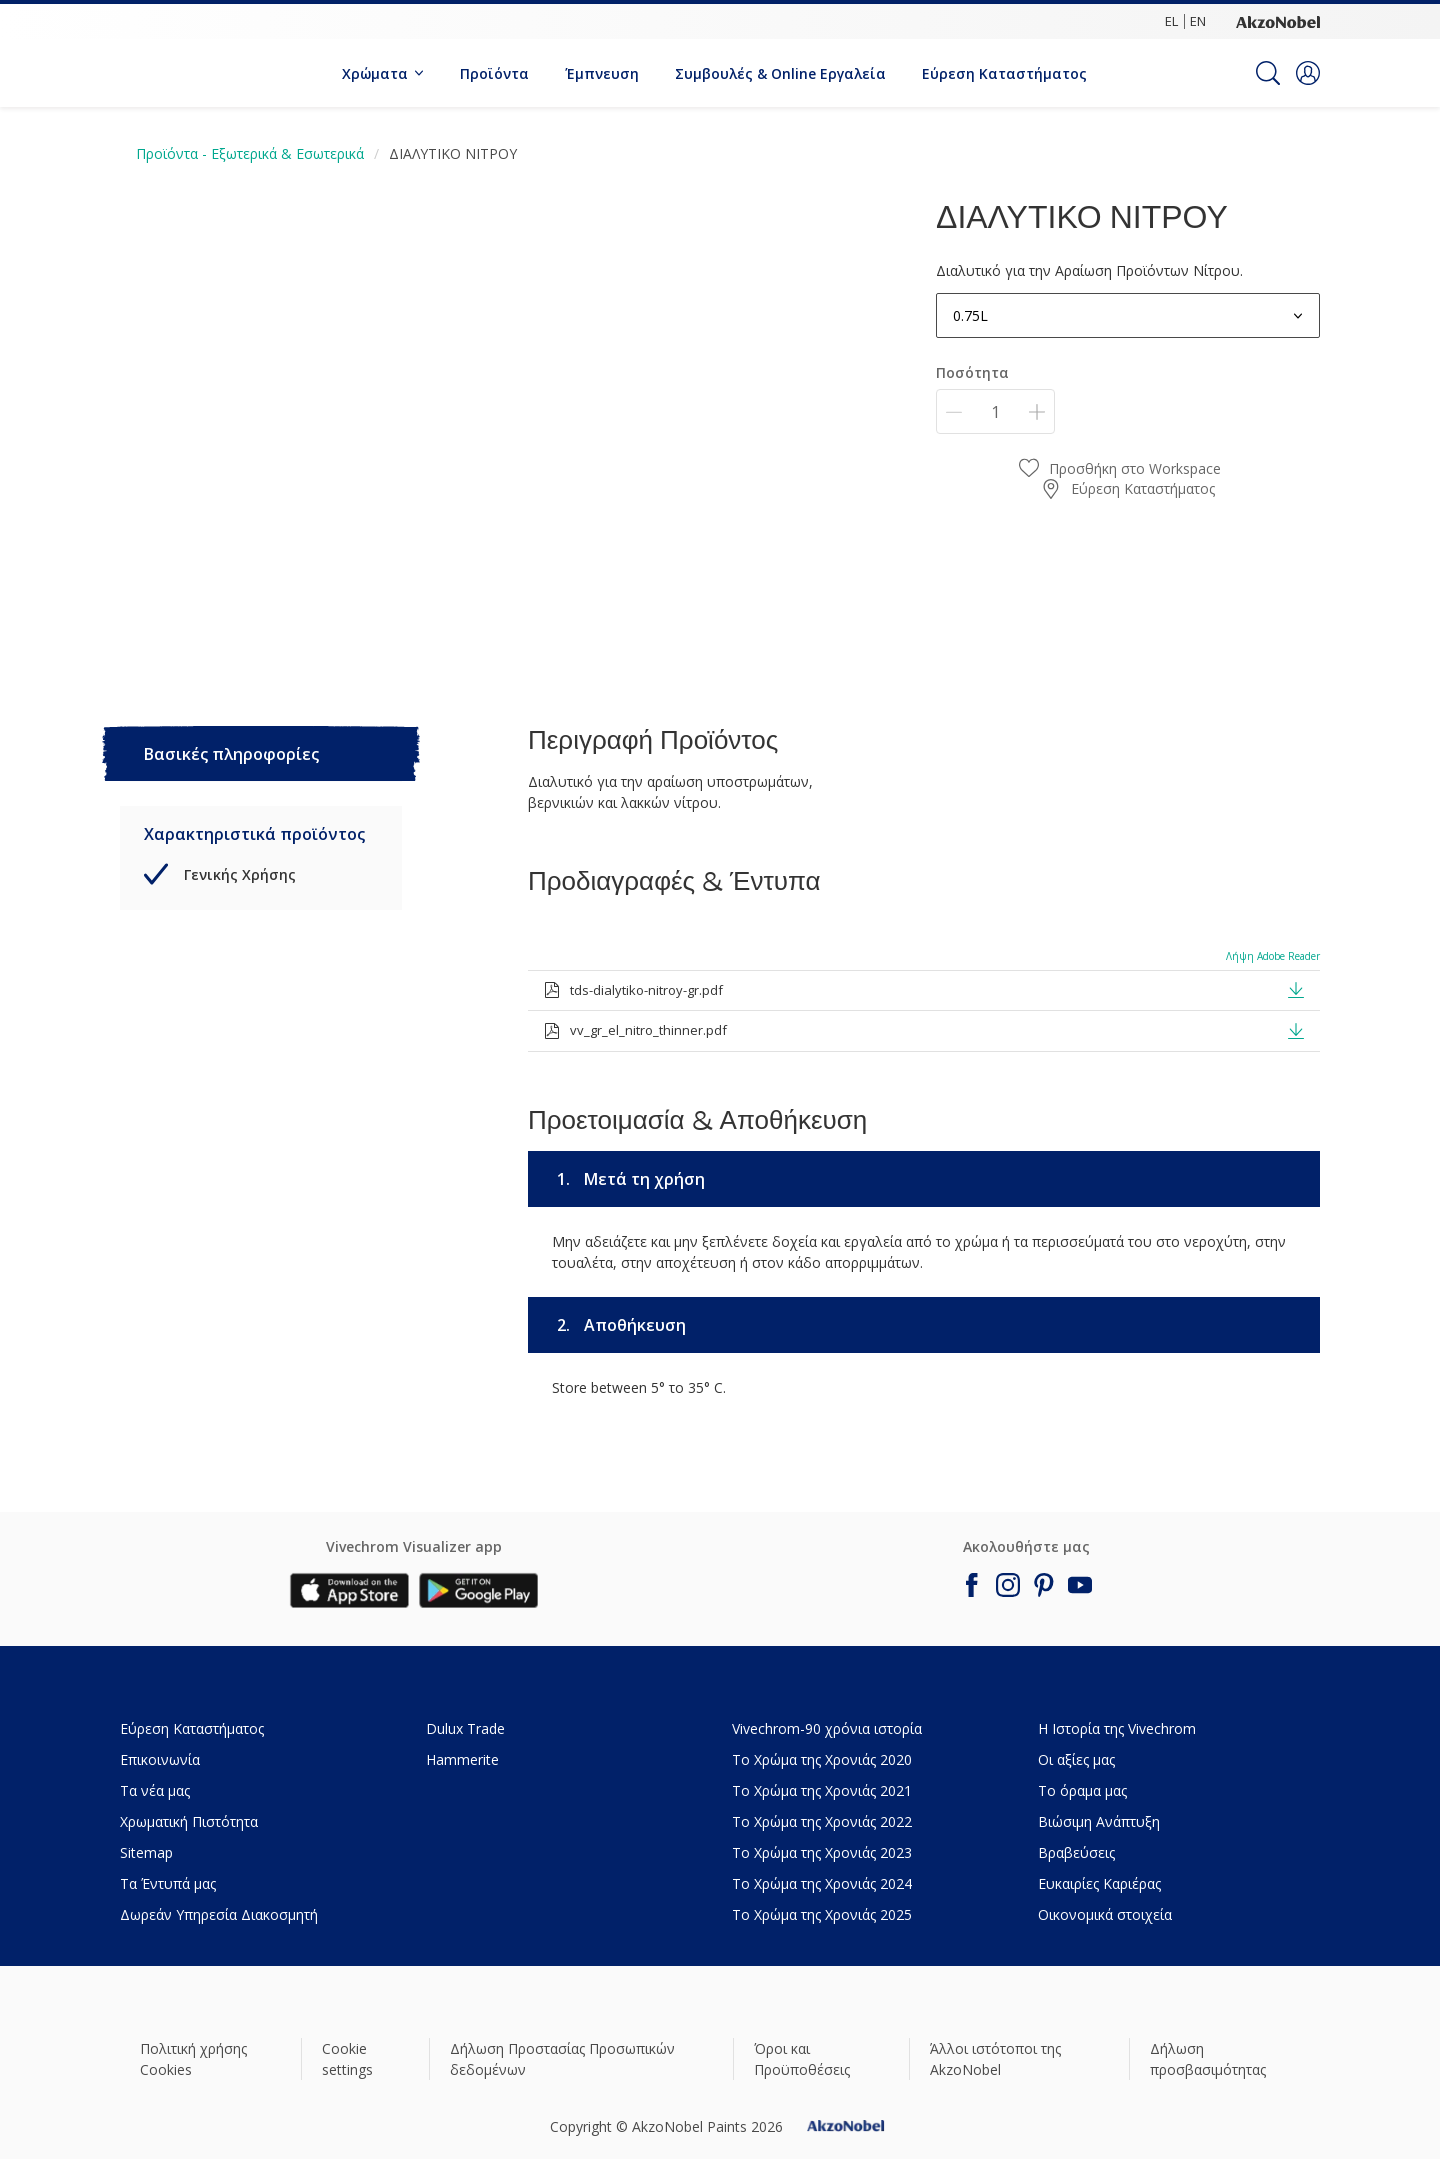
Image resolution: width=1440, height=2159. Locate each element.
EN (1198, 21)
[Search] (1268, 73)
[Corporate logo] (1278, 21)
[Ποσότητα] (995, 411)
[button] (1308, 73)
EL (1171, 21)
